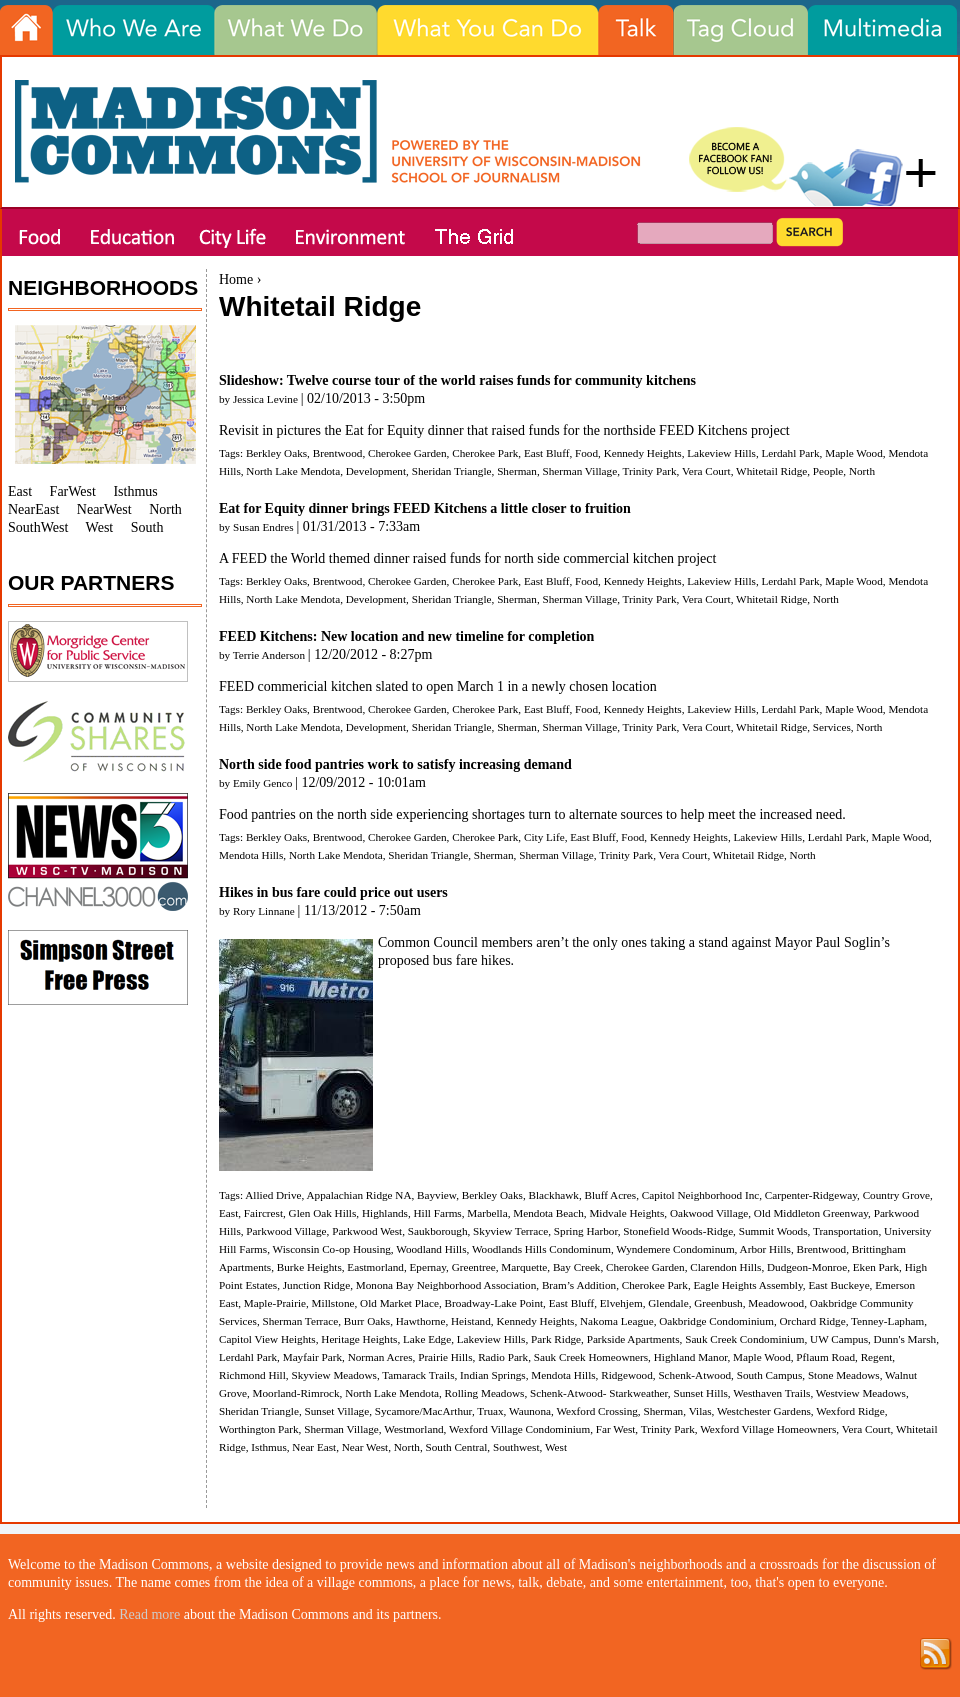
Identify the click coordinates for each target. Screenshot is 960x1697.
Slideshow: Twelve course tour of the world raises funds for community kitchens (457, 380)
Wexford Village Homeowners (768, 1429)
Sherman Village (580, 471)
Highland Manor (691, 1357)
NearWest (104, 509)
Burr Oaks (367, 1321)
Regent (877, 1357)
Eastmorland (375, 1267)
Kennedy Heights (643, 453)
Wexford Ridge (850, 1411)
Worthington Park (259, 1429)
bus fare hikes (472, 960)
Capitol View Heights (267, 1339)
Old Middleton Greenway (811, 1213)
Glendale (668, 1303)
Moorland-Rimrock (296, 1393)
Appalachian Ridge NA (358, 1195)
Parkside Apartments (633, 1339)
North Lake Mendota (293, 471)
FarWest (73, 491)
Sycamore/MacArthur (423, 1411)
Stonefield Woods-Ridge (678, 1231)
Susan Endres (263, 527)
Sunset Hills (700, 1393)
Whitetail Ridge (771, 471)
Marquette (524, 1267)
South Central (456, 1447)
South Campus (770, 1375)
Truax (490, 1411)
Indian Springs (493, 1375)
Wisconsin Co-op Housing (332, 1249)
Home (236, 279)
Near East (314, 1447)
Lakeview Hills (721, 453)
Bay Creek (577, 1267)
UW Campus (839, 1339)
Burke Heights (309, 1267)
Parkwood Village (286, 1231)
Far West (616, 1429)
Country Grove (896, 1195)
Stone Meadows (844, 1375)
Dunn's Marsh (905, 1339)
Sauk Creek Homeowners (591, 1357)
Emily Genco (262, 783)
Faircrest (263, 1213)
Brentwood (338, 453)
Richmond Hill (252, 1375)
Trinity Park (650, 471)
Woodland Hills (431, 1249)
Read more (149, 1614)
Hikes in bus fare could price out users (333, 892)
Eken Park (876, 1267)
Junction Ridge (316, 1285)
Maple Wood (854, 453)
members (508, 942)
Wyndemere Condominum (675, 1249)
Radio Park (503, 1357)
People (828, 471)
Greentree (474, 1267)
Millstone (333, 1303)
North (862, 471)
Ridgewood (627, 1375)
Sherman (517, 471)
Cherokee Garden (407, 453)
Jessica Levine (265, 399)
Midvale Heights (626, 1213)
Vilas (700, 1411)
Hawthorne (421, 1321)
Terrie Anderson (269, 655)
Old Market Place (399, 1303)
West (556, 1447)
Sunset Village (336, 1411)
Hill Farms (438, 1213)
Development (376, 471)
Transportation (845, 1231)
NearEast (33, 509)
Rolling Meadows (485, 1393)
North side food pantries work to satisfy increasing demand (395, 764)
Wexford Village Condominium (519, 1429)
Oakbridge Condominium (716, 1321)
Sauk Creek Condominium (744, 1339)
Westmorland (413, 1429)
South (147, 527)
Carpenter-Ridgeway (811, 1195)
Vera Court (706, 471)
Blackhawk (554, 1195)
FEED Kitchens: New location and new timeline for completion (406, 636)
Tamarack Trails (418, 1375)
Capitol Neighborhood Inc (700, 1195)
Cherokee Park (485, 453)
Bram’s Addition (579, 1285)
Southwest (516, 1447)
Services (832, 727)
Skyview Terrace (510, 1231)
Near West (365, 1447)
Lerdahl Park (791, 453)
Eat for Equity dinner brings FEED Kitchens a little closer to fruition (425, 508)
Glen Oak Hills (323, 1213)
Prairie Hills (445, 1357)
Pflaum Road (825, 1357)
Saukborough (438, 1231)
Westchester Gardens (764, 1411)
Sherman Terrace (301, 1321)
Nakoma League (617, 1321)
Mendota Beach (548, 1213)
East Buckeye (838, 1285)
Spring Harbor (586, 1231)
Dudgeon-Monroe (807, 1267)
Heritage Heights (359, 1339)
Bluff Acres (610, 1195)
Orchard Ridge (812, 1321)
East (228, 1213)
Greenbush (718, 1303)
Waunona (530, 1411)
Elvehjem (621, 1303)
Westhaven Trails (771, 1393)
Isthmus (268, 1447)
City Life (544, 837)
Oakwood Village (709, 1213)
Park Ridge (556, 1339)
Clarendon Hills (725, 1267)
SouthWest (38, 527)
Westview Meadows (861, 1393)
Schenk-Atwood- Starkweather (599, 1393)
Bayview (436, 1195)
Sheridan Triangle (452, 471)
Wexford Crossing (596, 1411)
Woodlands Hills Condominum (541, 1249)
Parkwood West (367, 1231)
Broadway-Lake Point (494, 1303)
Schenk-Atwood (694, 1375)
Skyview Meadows (333, 1375)
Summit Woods (773, 1231)
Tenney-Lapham (887, 1321)
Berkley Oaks (276, 453)
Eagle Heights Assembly (748, 1285)
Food (586, 453)
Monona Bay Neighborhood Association (446, 1285)
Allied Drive (273, 1195)
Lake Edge (427, 1339)
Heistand (471, 1321)
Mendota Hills (251, 855)
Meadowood (776, 1303)
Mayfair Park (312, 1357)
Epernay (427, 1267)
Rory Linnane (264, 911)
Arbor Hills (765, 1249)
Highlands (385, 1213)
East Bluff (546, 453)
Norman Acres (380, 1357)
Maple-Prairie (275, 1303)
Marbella (487, 1213)
